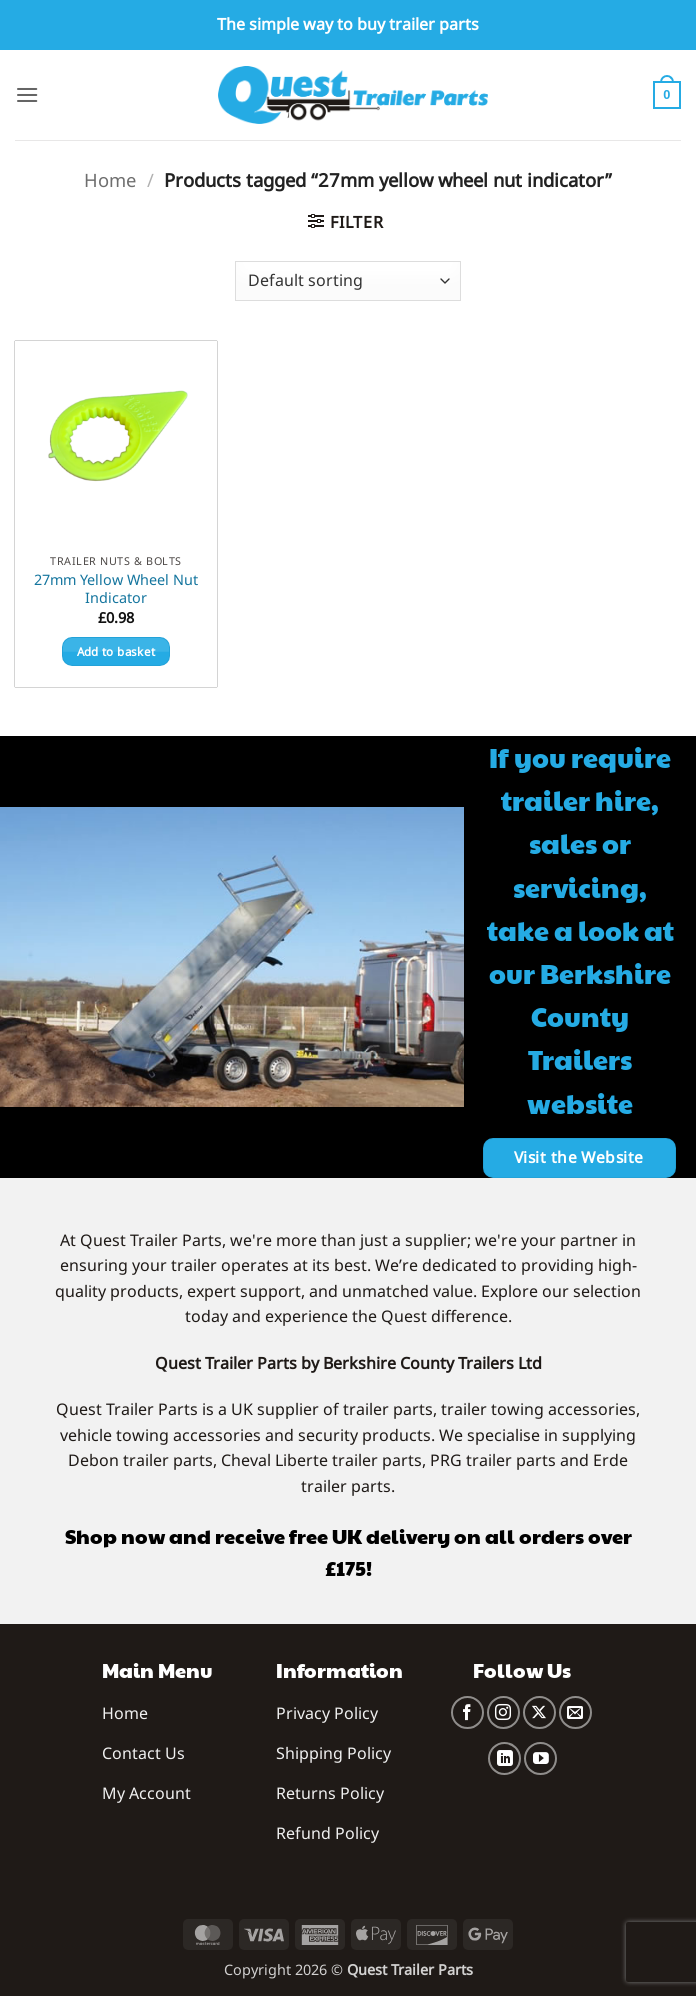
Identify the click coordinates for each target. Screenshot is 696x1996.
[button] (27, 94)
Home (110, 179)
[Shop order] (347, 281)
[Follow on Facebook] (467, 1712)
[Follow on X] (539, 1712)
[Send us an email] (575, 1712)
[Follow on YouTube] (540, 1758)
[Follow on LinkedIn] (504, 1758)
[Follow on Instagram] (503, 1712)
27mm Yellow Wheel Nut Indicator (116, 589)
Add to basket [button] (116, 651)
